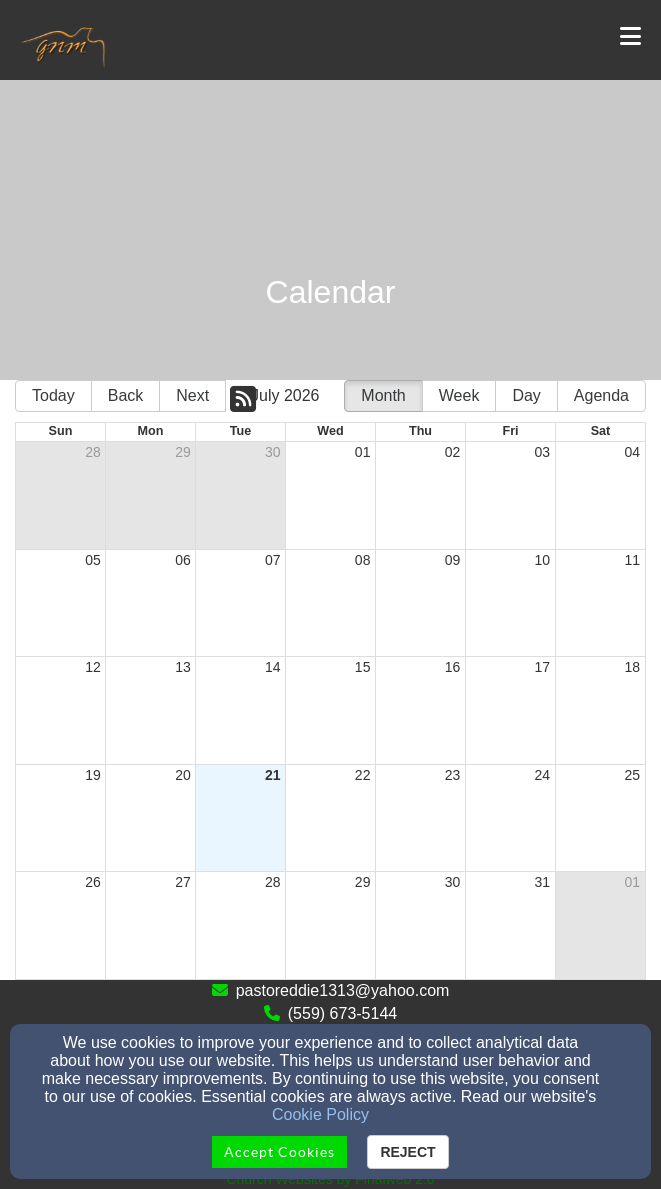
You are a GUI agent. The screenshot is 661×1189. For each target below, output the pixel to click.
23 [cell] (453, 775)
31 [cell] (543, 882)
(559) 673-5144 (342, 1013)
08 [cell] (363, 560)
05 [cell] (93, 560)
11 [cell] (632, 560)
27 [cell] (183, 882)
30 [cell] (273, 452)
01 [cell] (363, 452)
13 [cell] (183, 667)
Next (192, 395)
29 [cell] (183, 452)
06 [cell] (183, 560)
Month (383, 395)
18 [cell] (632, 667)
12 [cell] (93, 667)
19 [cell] (93, 775)
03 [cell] (543, 452)
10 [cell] (543, 560)
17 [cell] (543, 667)
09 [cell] (453, 560)
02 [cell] (453, 452)
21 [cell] (273, 775)
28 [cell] (93, 452)
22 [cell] (363, 775)
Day (526, 395)
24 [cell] (543, 775)
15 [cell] (363, 667)
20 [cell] (183, 775)
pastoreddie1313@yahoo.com (343, 990)
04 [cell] (632, 452)
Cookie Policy (320, 1114)
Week (459, 395)
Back (126, 395)
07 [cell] (273, 560)
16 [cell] (453, 667)
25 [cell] (632, 775)
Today (53, 395)
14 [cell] (273, 667)
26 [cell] (93, 882)
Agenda (601, 395)
